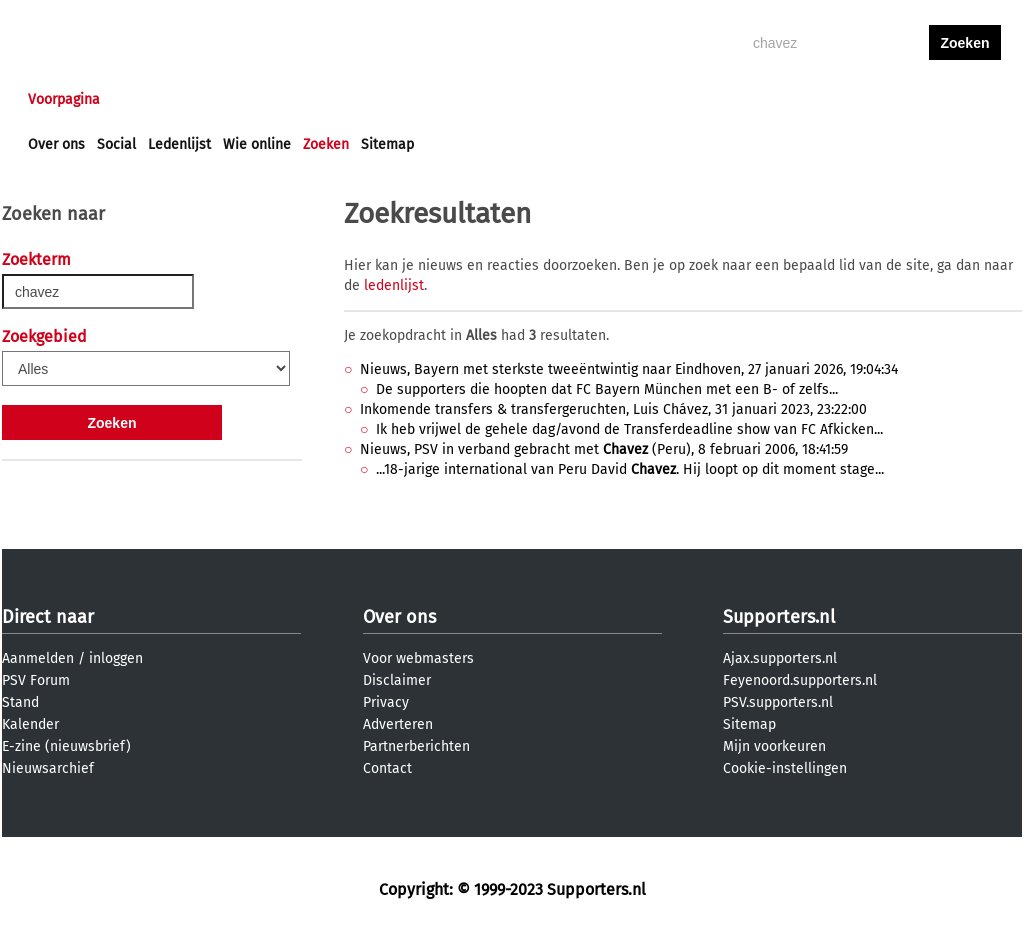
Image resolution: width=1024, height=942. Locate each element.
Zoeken (326, 144)
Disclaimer (397, 680)
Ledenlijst (179, 144)
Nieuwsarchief (48, 768)
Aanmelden (38, 658)
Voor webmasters (418, 658)
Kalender (30, 724)
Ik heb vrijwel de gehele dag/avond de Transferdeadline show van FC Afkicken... (629, 429)
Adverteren (398, 724)
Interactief (305, 99)
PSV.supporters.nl (778, 702)
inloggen (888, 99)
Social (116, 144)
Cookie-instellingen (785, 768)
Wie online (257, 144)
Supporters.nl (779, 617)
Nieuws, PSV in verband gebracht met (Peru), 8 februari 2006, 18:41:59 (604, 449)
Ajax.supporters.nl (780, 658)
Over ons (56, 144)
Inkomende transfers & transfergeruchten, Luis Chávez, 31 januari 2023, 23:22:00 (613, 409)
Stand (20, 702)
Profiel (439, 99)
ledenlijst (394, 285)
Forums (222, 99)
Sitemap (387, 144)
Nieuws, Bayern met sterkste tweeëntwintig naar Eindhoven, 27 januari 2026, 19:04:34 (629, 369)
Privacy (386, 702)
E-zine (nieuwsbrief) (66, 746)
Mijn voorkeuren (774, 746)
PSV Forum (36, 680)
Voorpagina (64, 99)
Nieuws (149, 99)
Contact (387, 768)
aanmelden (965, 99)
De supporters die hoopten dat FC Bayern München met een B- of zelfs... (607, 389)
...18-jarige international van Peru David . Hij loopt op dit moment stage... (630, 469)
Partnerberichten (416, 746)
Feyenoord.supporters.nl (800, 680)
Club (379, 99)
